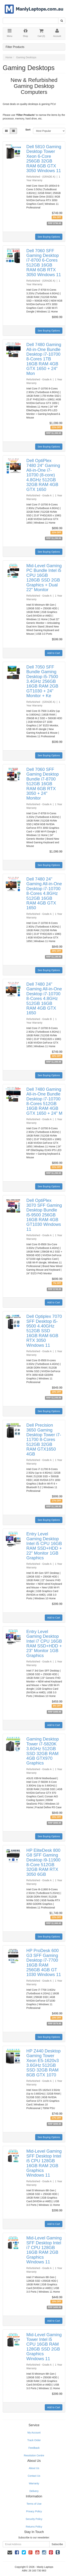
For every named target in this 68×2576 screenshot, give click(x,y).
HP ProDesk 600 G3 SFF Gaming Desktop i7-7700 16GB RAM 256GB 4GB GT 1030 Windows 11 (43, 1962)
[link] (17, 2552)
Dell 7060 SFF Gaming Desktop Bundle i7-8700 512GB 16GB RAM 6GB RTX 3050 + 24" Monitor (42, 783)
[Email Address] (26, 2544)
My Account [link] (33, 2432)
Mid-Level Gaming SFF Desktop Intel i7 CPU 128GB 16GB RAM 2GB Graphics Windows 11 (44, 2249)
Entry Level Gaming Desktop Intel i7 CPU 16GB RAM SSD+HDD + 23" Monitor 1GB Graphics (44, 1643)
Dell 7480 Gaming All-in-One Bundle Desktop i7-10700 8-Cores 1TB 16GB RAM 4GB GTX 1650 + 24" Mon (43, 359)
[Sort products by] (49, 131)
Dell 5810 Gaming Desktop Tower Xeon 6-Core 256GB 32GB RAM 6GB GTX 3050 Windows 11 (43, 158)
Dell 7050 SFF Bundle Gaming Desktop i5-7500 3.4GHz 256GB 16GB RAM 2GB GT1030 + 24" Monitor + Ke (42, 681)
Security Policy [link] (34, 2519)
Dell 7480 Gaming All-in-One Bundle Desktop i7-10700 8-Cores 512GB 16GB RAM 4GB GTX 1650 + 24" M (44, 1101)
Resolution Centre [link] (34, 2455)
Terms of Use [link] (33, 2503)
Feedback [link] (34, 2447)
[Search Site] (61, 21)
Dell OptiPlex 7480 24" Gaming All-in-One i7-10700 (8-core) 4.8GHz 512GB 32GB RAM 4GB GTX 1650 (43, 475)
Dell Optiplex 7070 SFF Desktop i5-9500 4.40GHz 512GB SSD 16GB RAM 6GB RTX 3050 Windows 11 (44, 1330)
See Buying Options (49, 236)
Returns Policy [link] (34, 2526)
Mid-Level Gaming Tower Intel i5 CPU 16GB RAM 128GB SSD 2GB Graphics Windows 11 (44, 2346)
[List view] (13, 131)
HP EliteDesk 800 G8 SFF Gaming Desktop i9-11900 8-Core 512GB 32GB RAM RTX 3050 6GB (43, 1862)
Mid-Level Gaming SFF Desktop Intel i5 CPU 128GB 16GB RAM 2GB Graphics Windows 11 (44, 2163)
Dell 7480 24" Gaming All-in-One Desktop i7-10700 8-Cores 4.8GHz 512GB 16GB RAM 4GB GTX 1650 (44, 893)
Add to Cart (53, 653)
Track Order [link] (34, 2440)
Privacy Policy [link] (34, 2511)
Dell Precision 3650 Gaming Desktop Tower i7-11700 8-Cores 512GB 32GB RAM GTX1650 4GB (43, 1439)
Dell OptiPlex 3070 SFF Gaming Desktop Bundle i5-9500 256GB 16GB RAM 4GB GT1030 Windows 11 (44, 1214)
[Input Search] (30, 21)
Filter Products (15, 46)
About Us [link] (34, 2468)
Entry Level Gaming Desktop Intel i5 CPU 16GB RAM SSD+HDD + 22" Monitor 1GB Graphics (44, 1545)
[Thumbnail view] (6, 131)
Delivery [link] (34, 2491)
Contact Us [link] (34, 2475)
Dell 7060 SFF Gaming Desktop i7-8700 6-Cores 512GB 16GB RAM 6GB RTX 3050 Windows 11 (43, 262)
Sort (27, 129)
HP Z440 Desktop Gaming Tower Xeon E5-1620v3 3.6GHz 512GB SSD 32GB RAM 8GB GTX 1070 (43, 2062)
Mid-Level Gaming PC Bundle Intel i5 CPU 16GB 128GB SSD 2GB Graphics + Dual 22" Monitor (44, 577)
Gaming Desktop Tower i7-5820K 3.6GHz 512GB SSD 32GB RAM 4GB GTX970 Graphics (42, 1751)
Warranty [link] (34, 2483)
